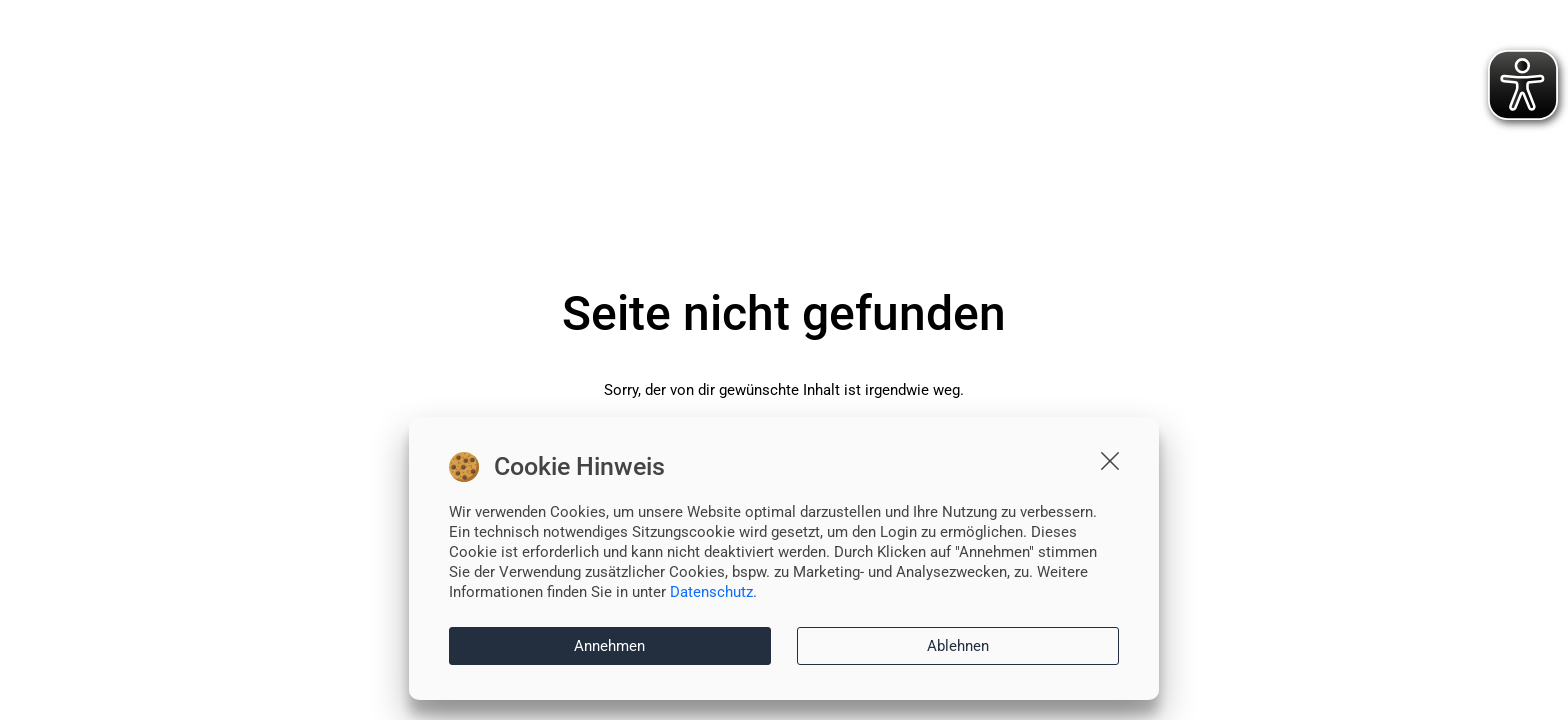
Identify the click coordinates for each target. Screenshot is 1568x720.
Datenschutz (711, 592)
